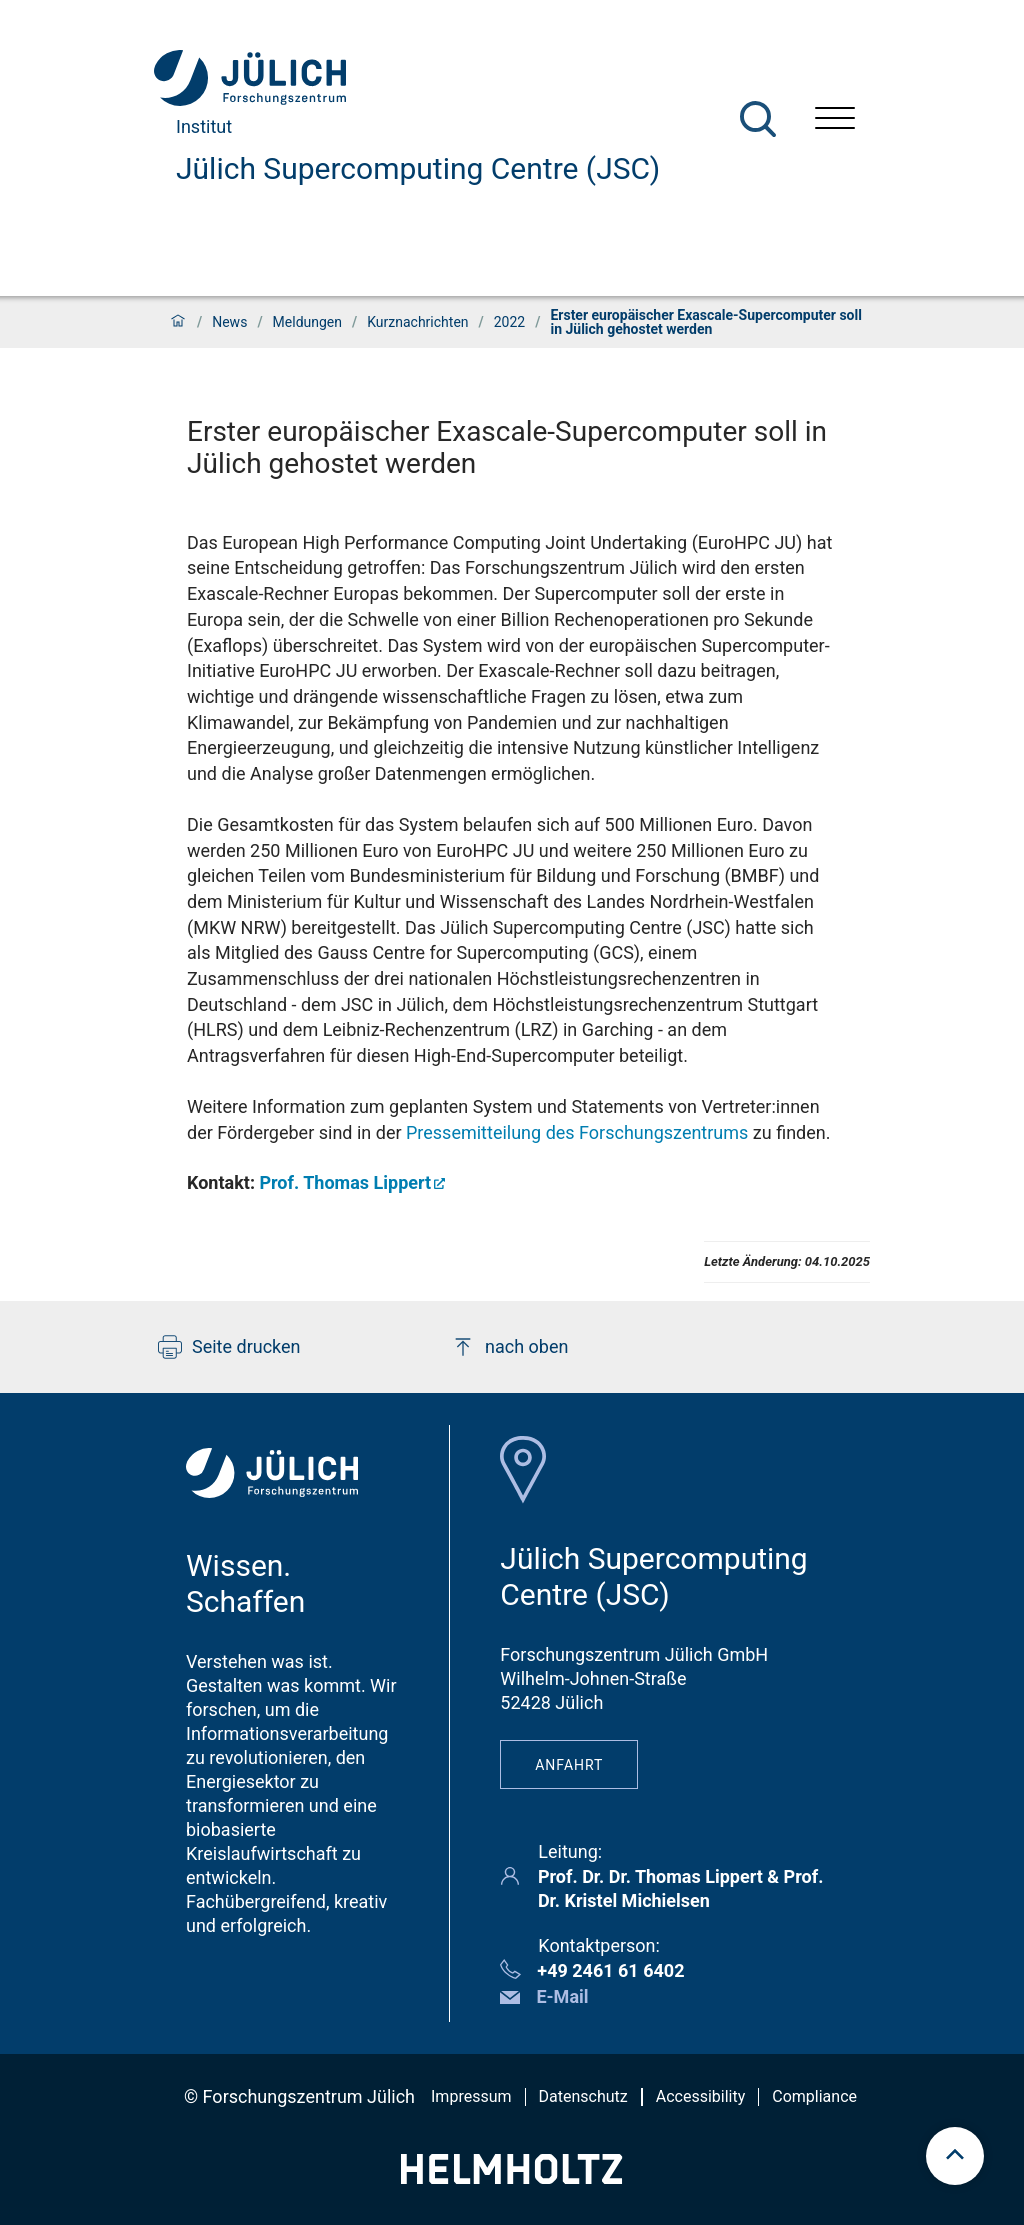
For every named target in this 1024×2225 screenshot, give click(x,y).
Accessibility (701, 2096)
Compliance (814, 2096)
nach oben (509, 1347)
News (229, 322)
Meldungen (307, 322)
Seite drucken (229, 1347)
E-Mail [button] (562, 1996)
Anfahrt (569, 1765)
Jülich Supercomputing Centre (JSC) (418, 168)
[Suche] (758, 119)
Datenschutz (583, 2096)
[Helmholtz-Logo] (511, 2177)
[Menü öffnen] (835, 120)
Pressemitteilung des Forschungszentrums (577, 1132)
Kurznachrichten (417, 322)
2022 (509, 322)
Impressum (471, 2096)
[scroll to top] (955, 2156)
